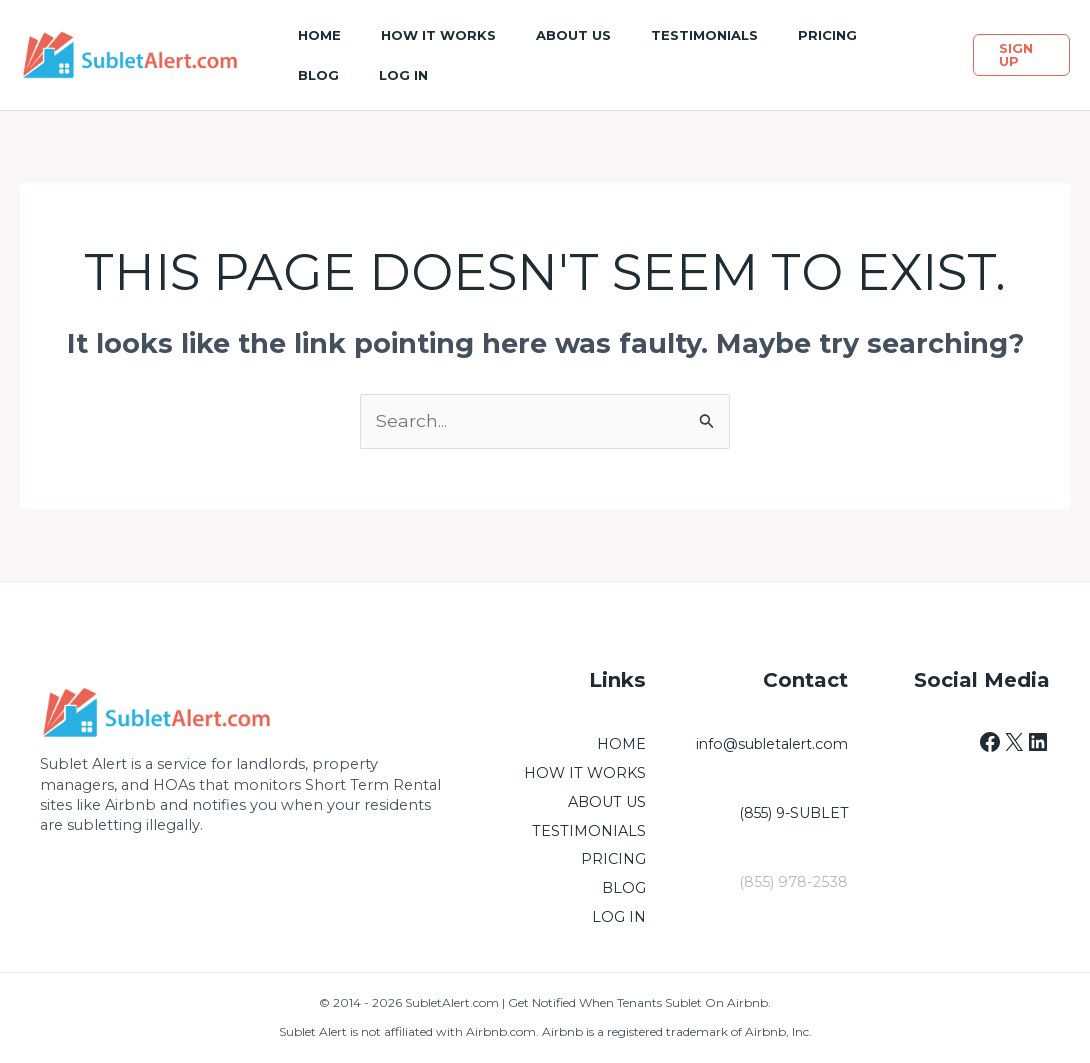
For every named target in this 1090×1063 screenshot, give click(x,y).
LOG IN (619, 918)
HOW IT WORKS (585, 774)
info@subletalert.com (768, 745)
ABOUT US (607, 802)
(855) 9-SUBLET (791, 814)
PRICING (613, 860)
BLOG (624, 889)
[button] (1021, 55)
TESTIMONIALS (589, 831)
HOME (621, 745)
